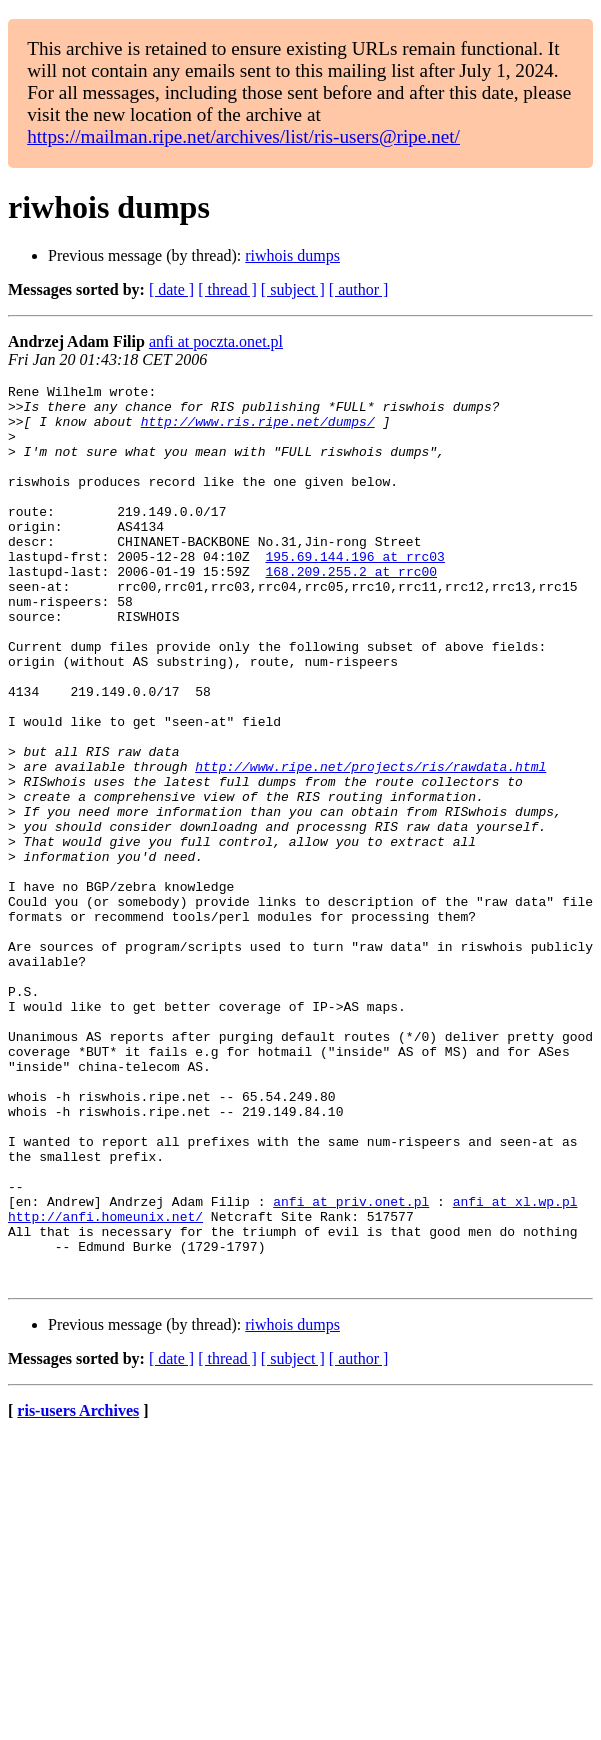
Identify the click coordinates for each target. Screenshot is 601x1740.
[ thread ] (227, 289)
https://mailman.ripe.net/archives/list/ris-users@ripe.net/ (243, 136)
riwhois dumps (292, 255)
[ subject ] (293, 289)
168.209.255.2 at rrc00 (351, 610)
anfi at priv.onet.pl (351, 1366)
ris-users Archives (78, 1590)
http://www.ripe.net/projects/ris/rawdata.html (370, 844)
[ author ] (359, 289)
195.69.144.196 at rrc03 (354, 592)
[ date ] (171, 289)
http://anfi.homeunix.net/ (105, 1384)
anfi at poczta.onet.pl (216, 341)
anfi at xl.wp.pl (515, 1366)
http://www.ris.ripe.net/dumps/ (258, 430)
